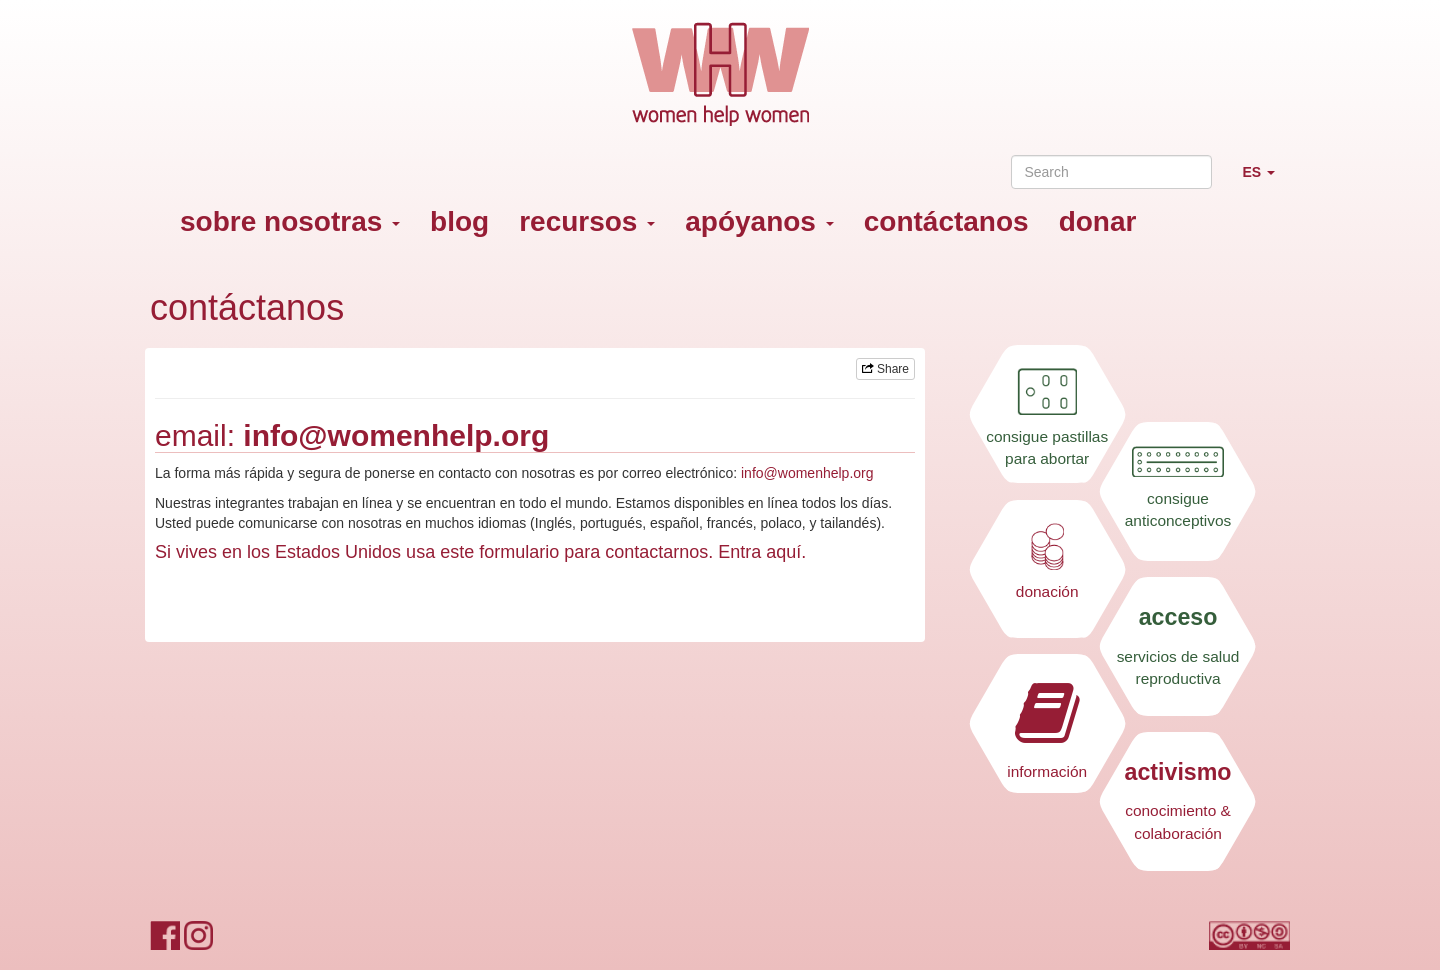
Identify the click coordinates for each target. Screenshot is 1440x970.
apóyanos (759, 221)
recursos (587, 221)
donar (1098, 221)
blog (459, 221)
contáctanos (946, 221)
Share (885, 369)
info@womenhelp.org (396, 435)
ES (1266, 180)
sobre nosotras (290, 221)
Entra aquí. (762, 552)
